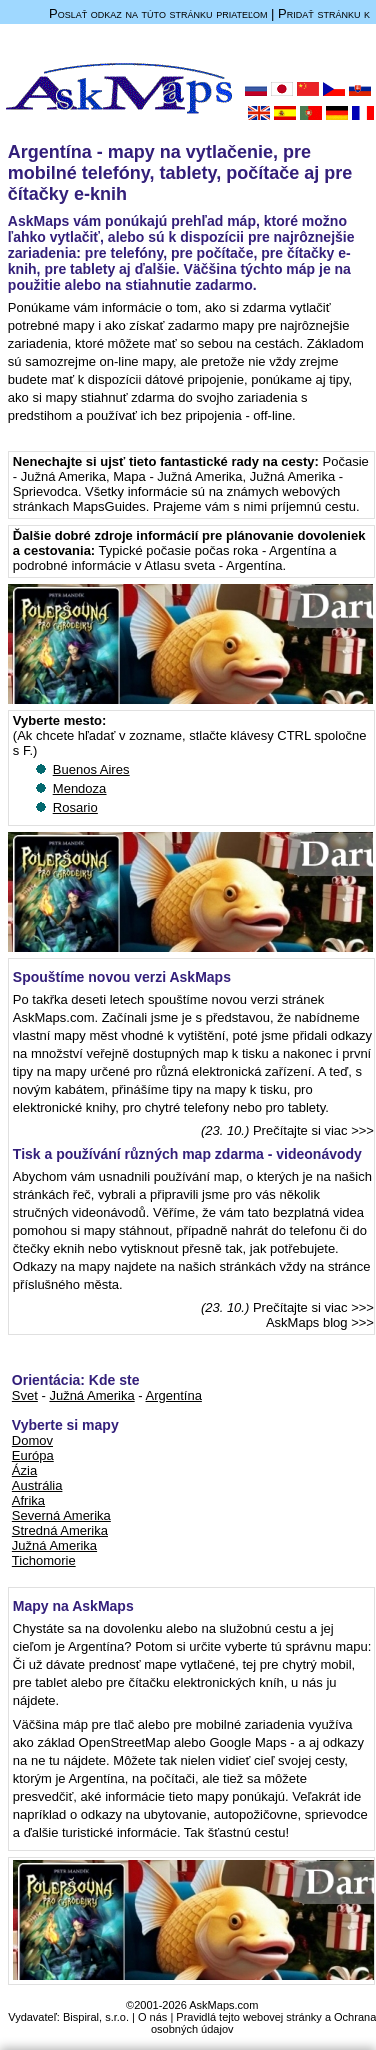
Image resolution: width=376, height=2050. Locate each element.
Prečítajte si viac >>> (313, 1130)
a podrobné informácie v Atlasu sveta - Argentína (175, 558)
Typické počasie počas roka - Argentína (212, 550)
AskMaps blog (307, 1322)
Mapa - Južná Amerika (177, 476)
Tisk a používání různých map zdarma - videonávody (187, 1154)
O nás (152, 2017)
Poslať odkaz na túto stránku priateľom (158, 13)
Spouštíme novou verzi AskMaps (122, 977)
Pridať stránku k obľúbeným (324, 21)
